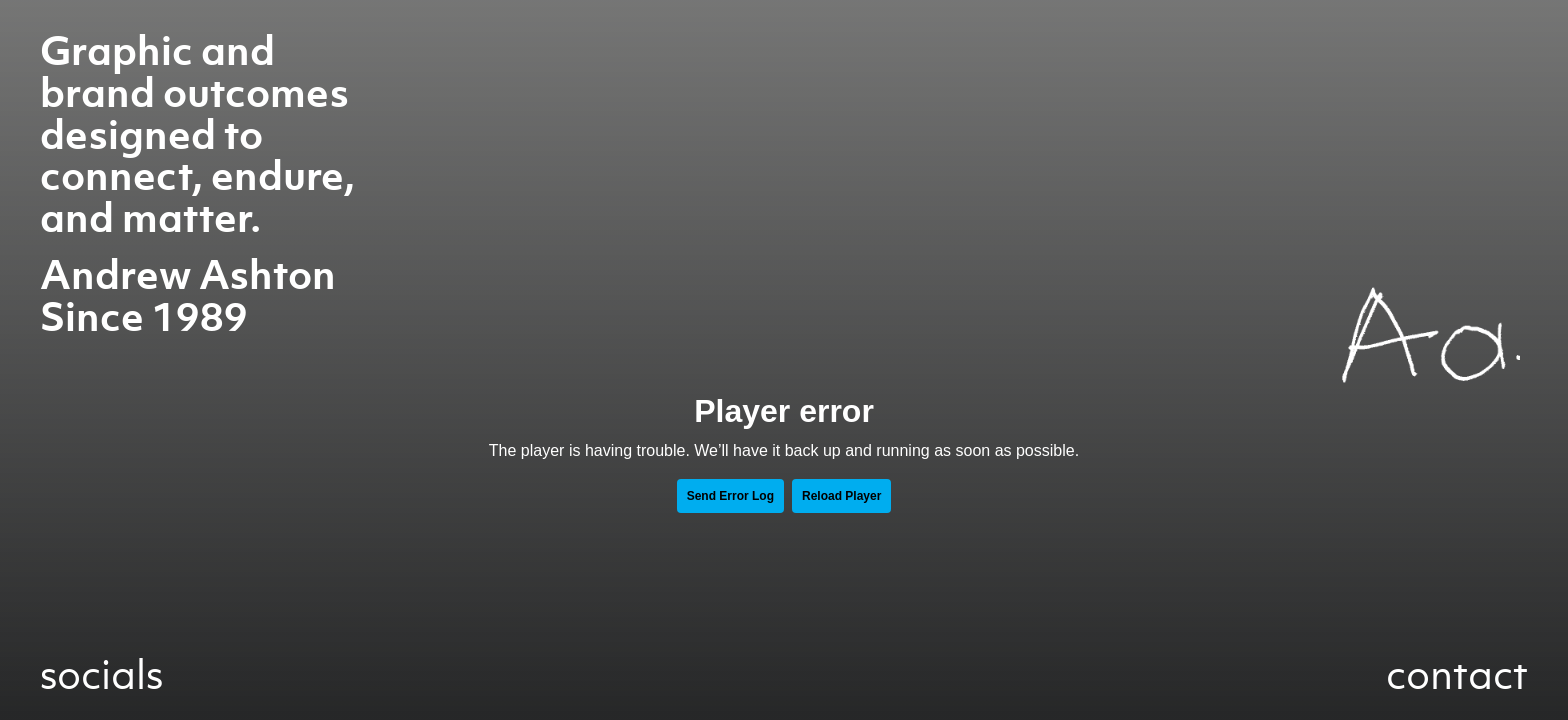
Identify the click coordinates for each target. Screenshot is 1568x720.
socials (101, 674)
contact (1457, 674)
